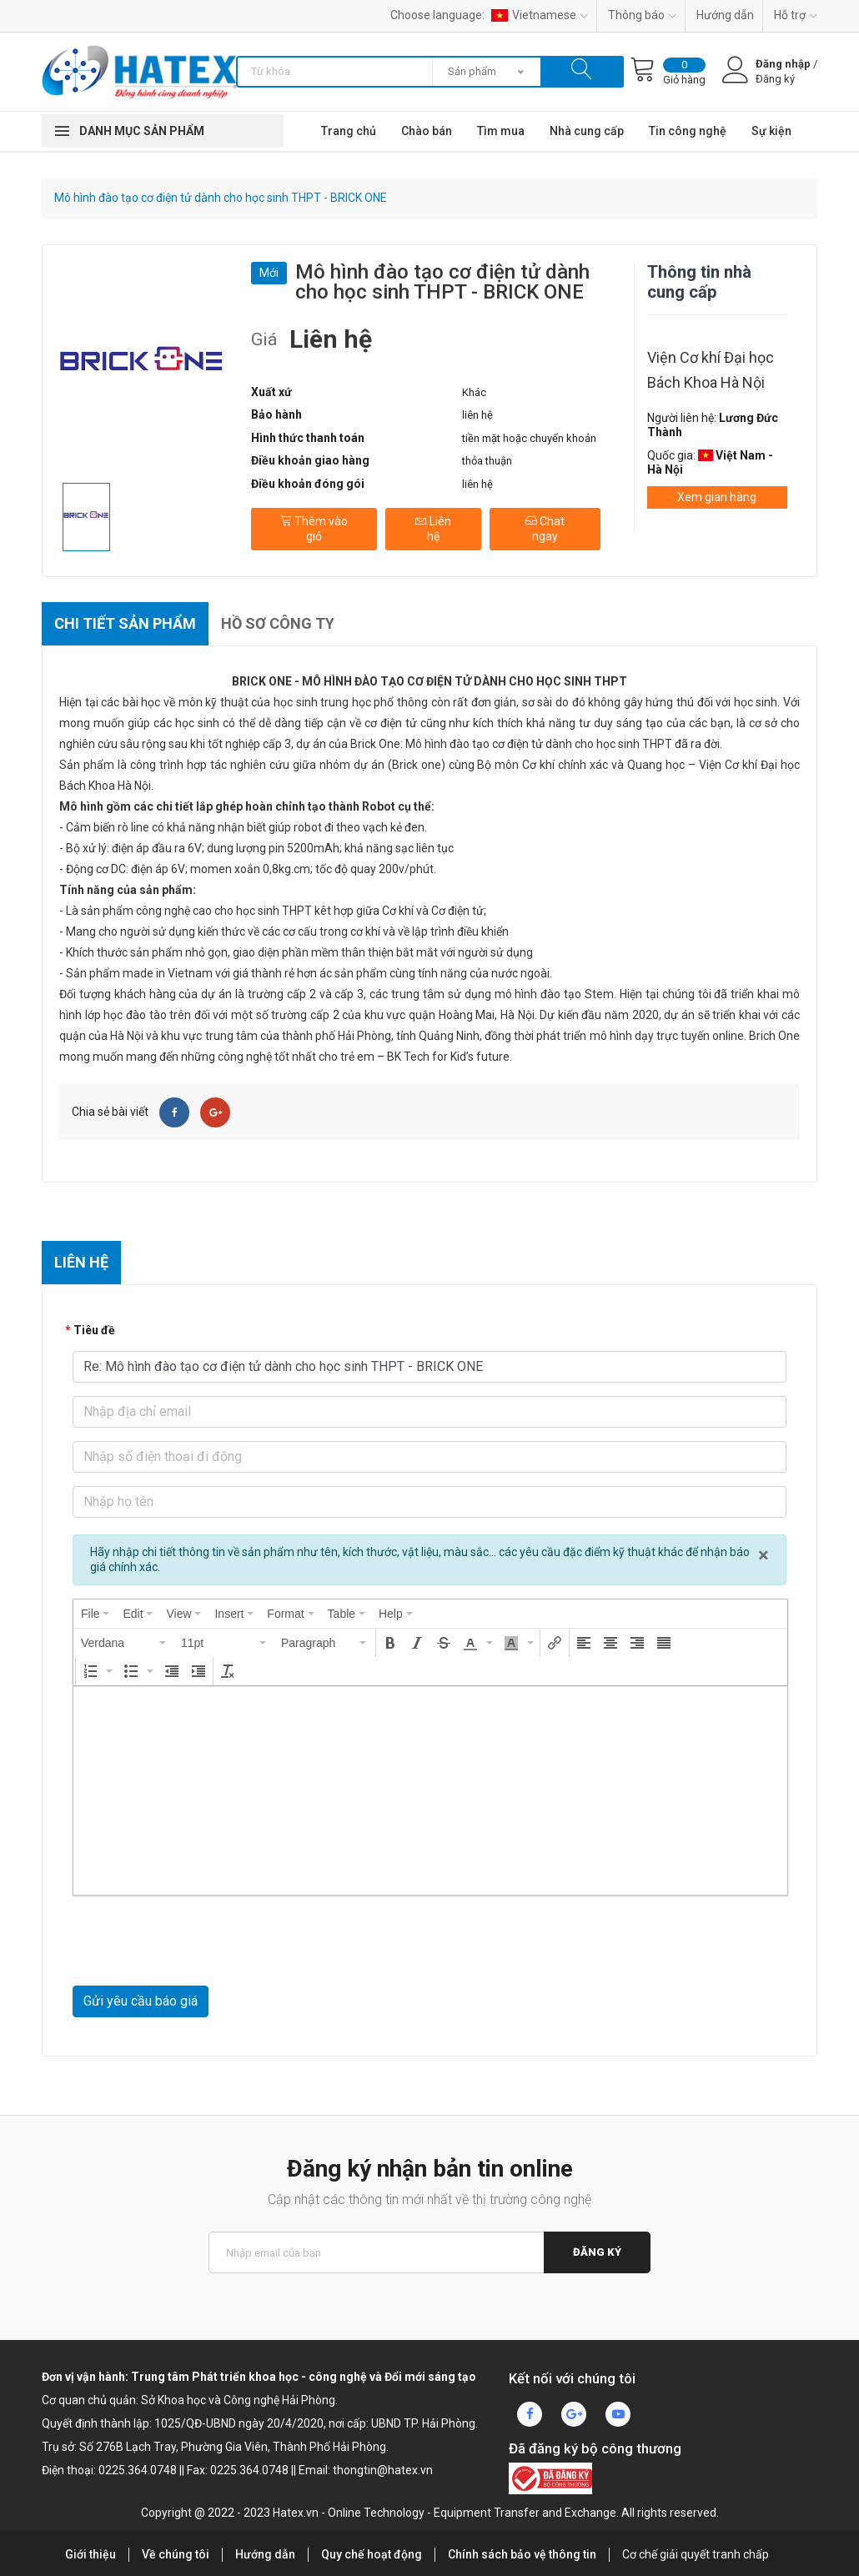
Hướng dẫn (725, 15)
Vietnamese (539, 15)
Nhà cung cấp (587, 131)
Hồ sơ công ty (277, 623)
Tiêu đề (94, 1330)
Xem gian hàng (716, 497)
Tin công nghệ (687, 131)
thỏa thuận (487, 460)
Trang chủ (348, 131)
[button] (124, 1642)
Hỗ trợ (795, 15)
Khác (474, 392)
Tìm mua (501, 131)
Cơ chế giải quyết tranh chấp (695, 2554)
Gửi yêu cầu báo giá (140, 2001)
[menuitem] (95, 1613)
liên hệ (477, 415)
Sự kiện (771, 131)
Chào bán (426, 131)
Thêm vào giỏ (314, 529)
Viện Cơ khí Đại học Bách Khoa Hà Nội (710, 370)
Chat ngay (545, 529)
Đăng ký (597, 2252)
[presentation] (95, 1613)
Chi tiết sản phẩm (125, 623)
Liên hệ (433, 529)
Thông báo (642, 15)
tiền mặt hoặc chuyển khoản (529, 438)
